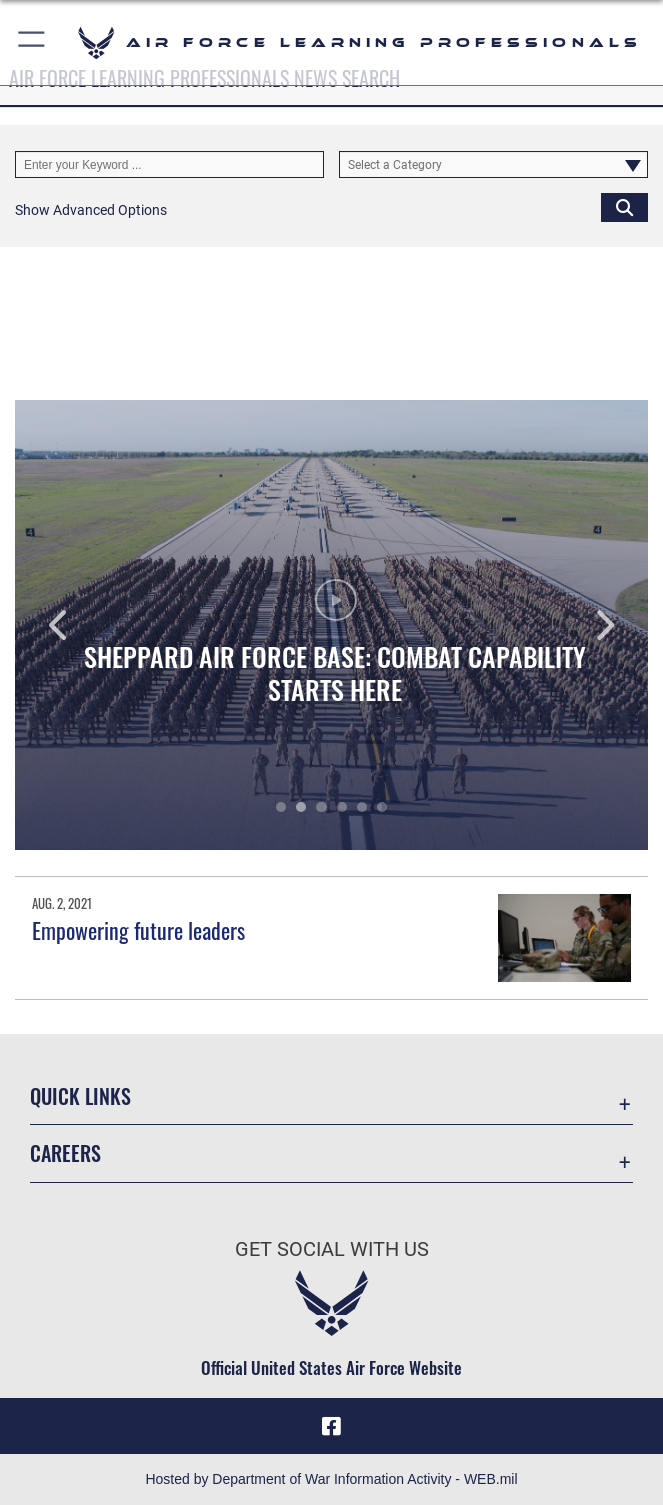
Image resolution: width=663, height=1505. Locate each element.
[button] (32, 42)
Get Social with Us (332, 1249)
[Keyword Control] (169, 164)
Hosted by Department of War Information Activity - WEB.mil (331, 1479)
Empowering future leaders (138, 930)
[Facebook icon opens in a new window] (332, 1426)
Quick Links (80, 1096)
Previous (78, 625)
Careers (65, 1153)
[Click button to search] (624, 206)
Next (584, 625)
